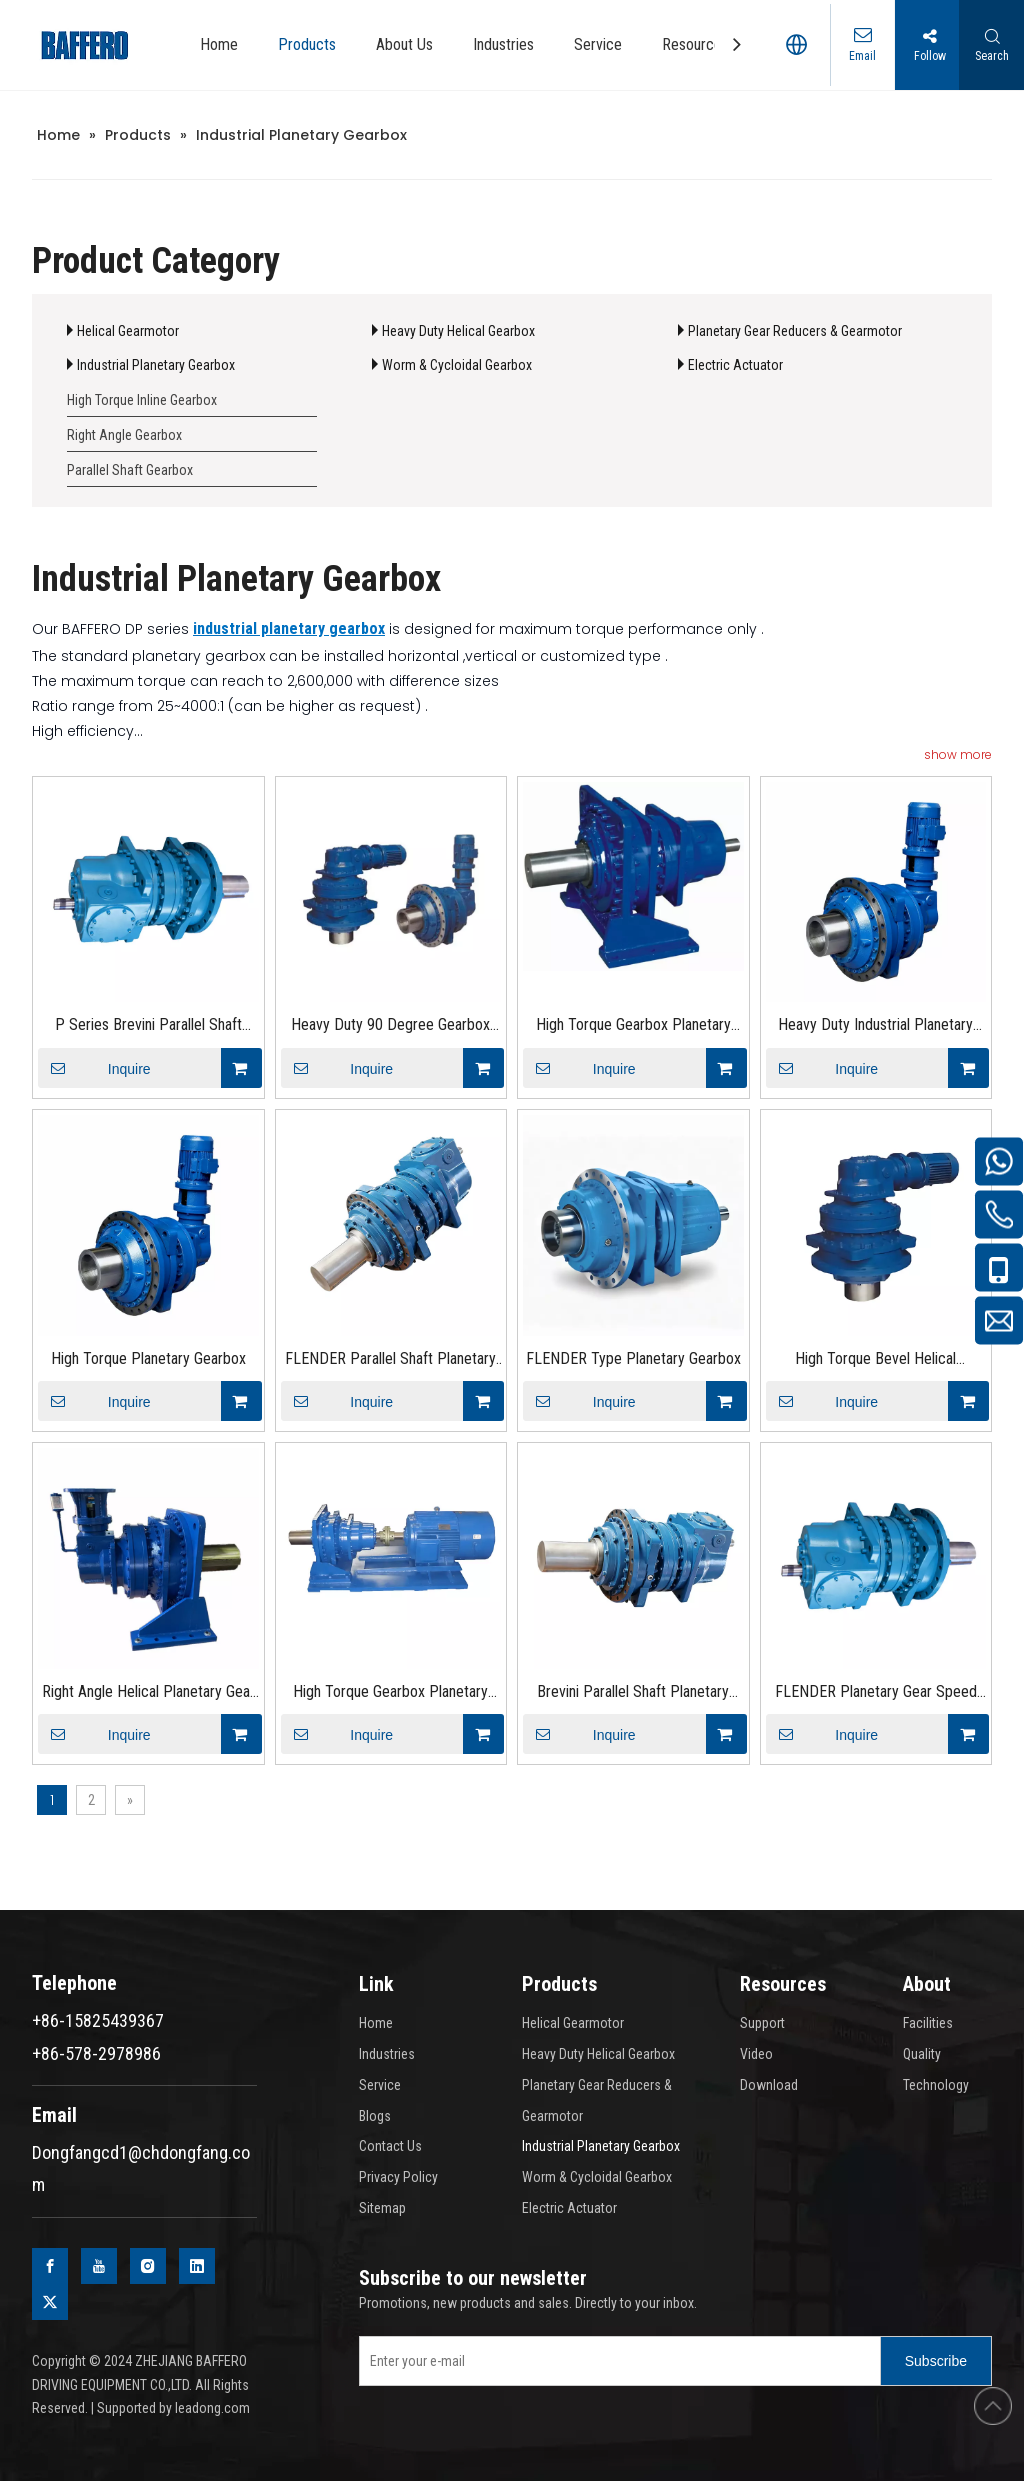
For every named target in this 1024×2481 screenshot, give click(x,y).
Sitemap (382, 2208)
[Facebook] (50, 2266)
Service (380, 2085)
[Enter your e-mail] (615, 2361)
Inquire (94, 1068)
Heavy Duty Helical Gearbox (458, 331)
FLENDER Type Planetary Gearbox (633, 1358)
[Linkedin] (197, 2266)
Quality (922, 2054)
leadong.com (212, 2408)
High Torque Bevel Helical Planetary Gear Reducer (875, 1360)
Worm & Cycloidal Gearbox (457, 365)
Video (756, 2054)
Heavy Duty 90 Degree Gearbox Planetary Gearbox (390, 1026)
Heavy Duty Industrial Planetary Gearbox (875, 1026)
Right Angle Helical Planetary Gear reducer (148, 1693)
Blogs (375, 2116)
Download (769, 2085)
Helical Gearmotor (128, 331)
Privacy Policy (398, 2177)
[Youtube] (99, 2266)
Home (376, 2023)
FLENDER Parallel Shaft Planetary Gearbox (390, 1360)
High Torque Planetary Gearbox (148, 1358)
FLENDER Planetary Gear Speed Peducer (876, 1693)
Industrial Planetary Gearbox (156, 365)
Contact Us (390, 2146)
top (993, 2406)
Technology (936, 2085)
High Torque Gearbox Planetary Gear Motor (633, 1026)
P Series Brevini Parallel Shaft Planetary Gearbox (148, 1026)
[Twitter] (50, 2302)
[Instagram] (148, 2266)
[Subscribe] (936, 2361)
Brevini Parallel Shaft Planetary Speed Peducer (633, 1693)
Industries (387, 2054)
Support (762, 2023)
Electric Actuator (735, 365)
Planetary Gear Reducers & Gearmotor (795, 331)
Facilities (928, 2023)
